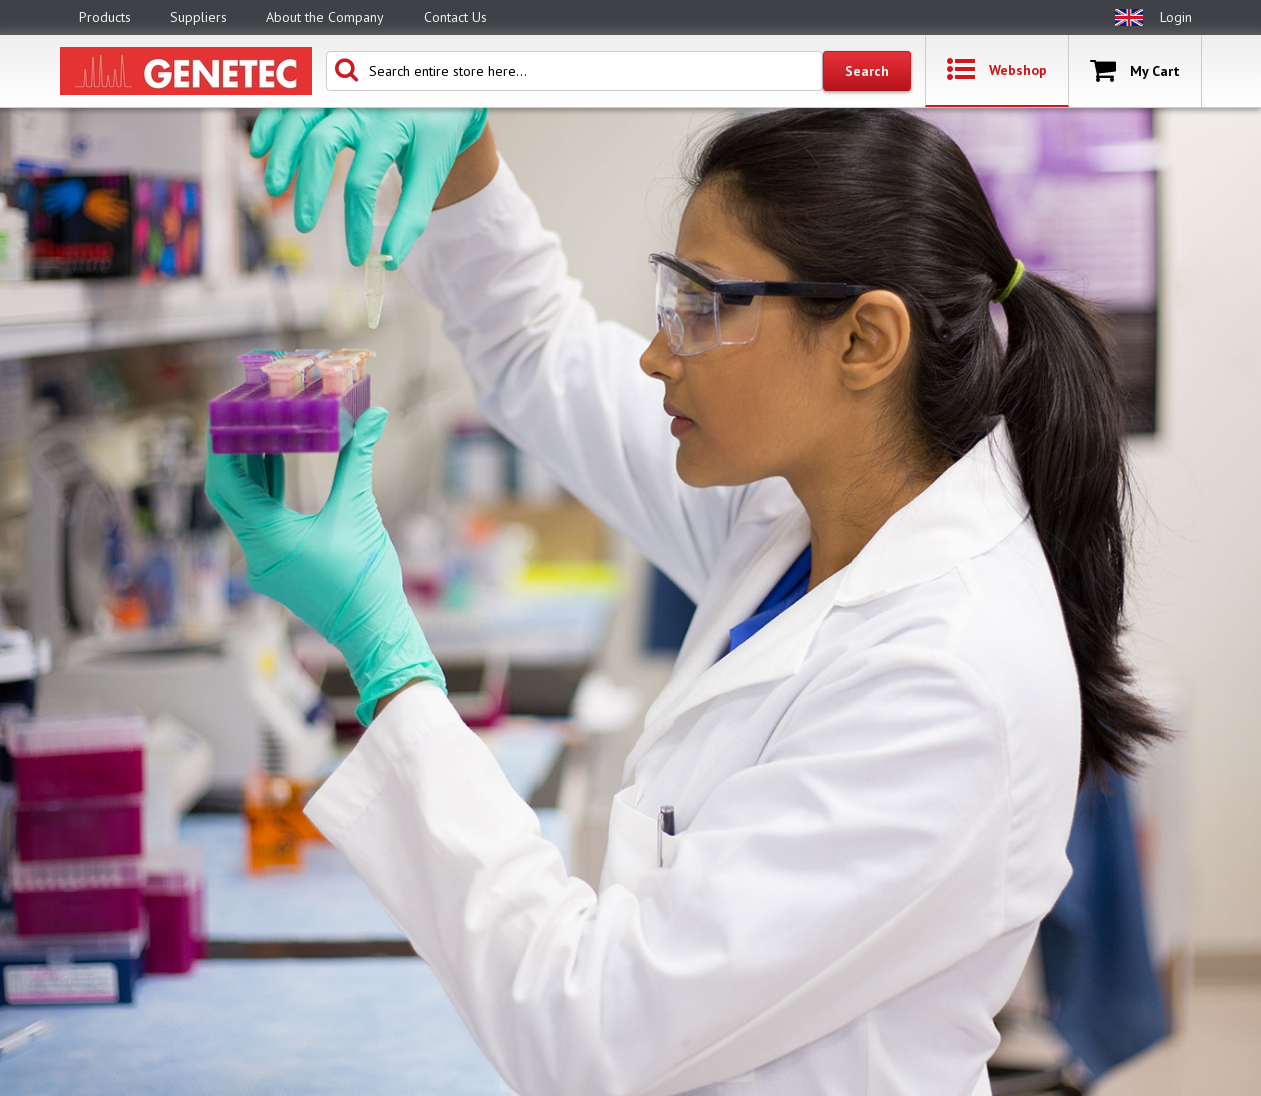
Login (1176, 17)
